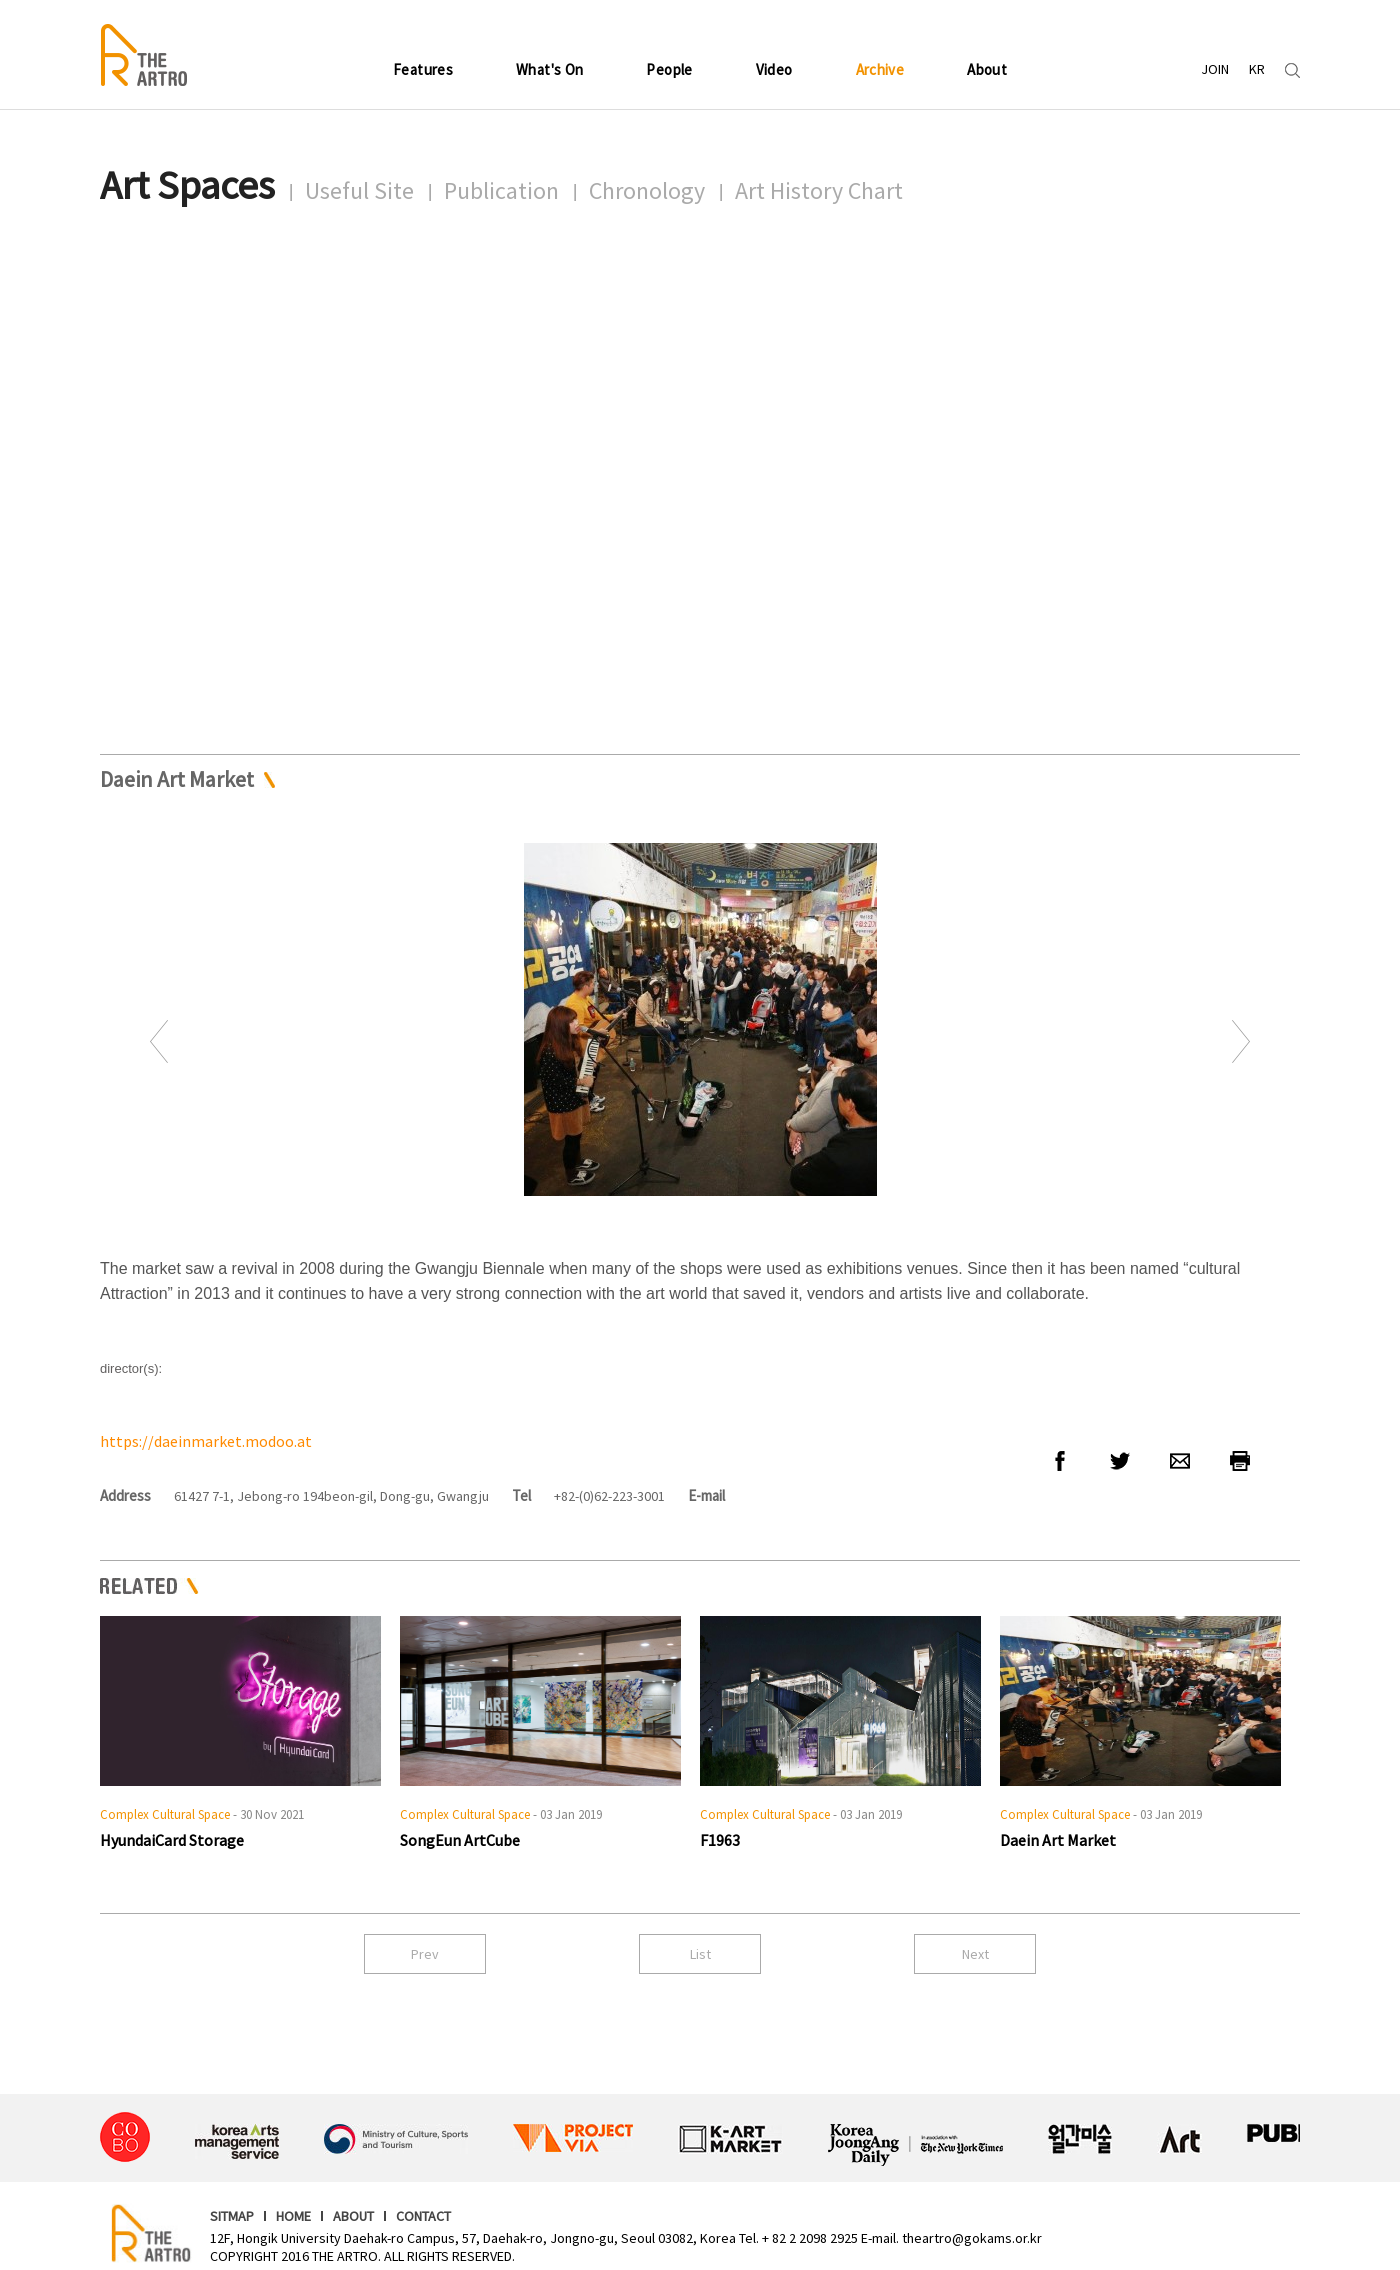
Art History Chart (819, 190)
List (700, 1954)
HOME (293, 2216)
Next (1241, 1041)
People (669, 69)
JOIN (1215, 69)
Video (774, 69)
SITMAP (232, 2216)
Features (423, 69)
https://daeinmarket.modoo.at (206, 1441)
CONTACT (423, 2216)
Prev (159, 1041)
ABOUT (353, 2216)
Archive (880, 69)
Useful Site (359, 190)
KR (1257, 69)
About (987, 69)
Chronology (647, 190)
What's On (549, 69)
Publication (501, 190)
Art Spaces (187, 185)
